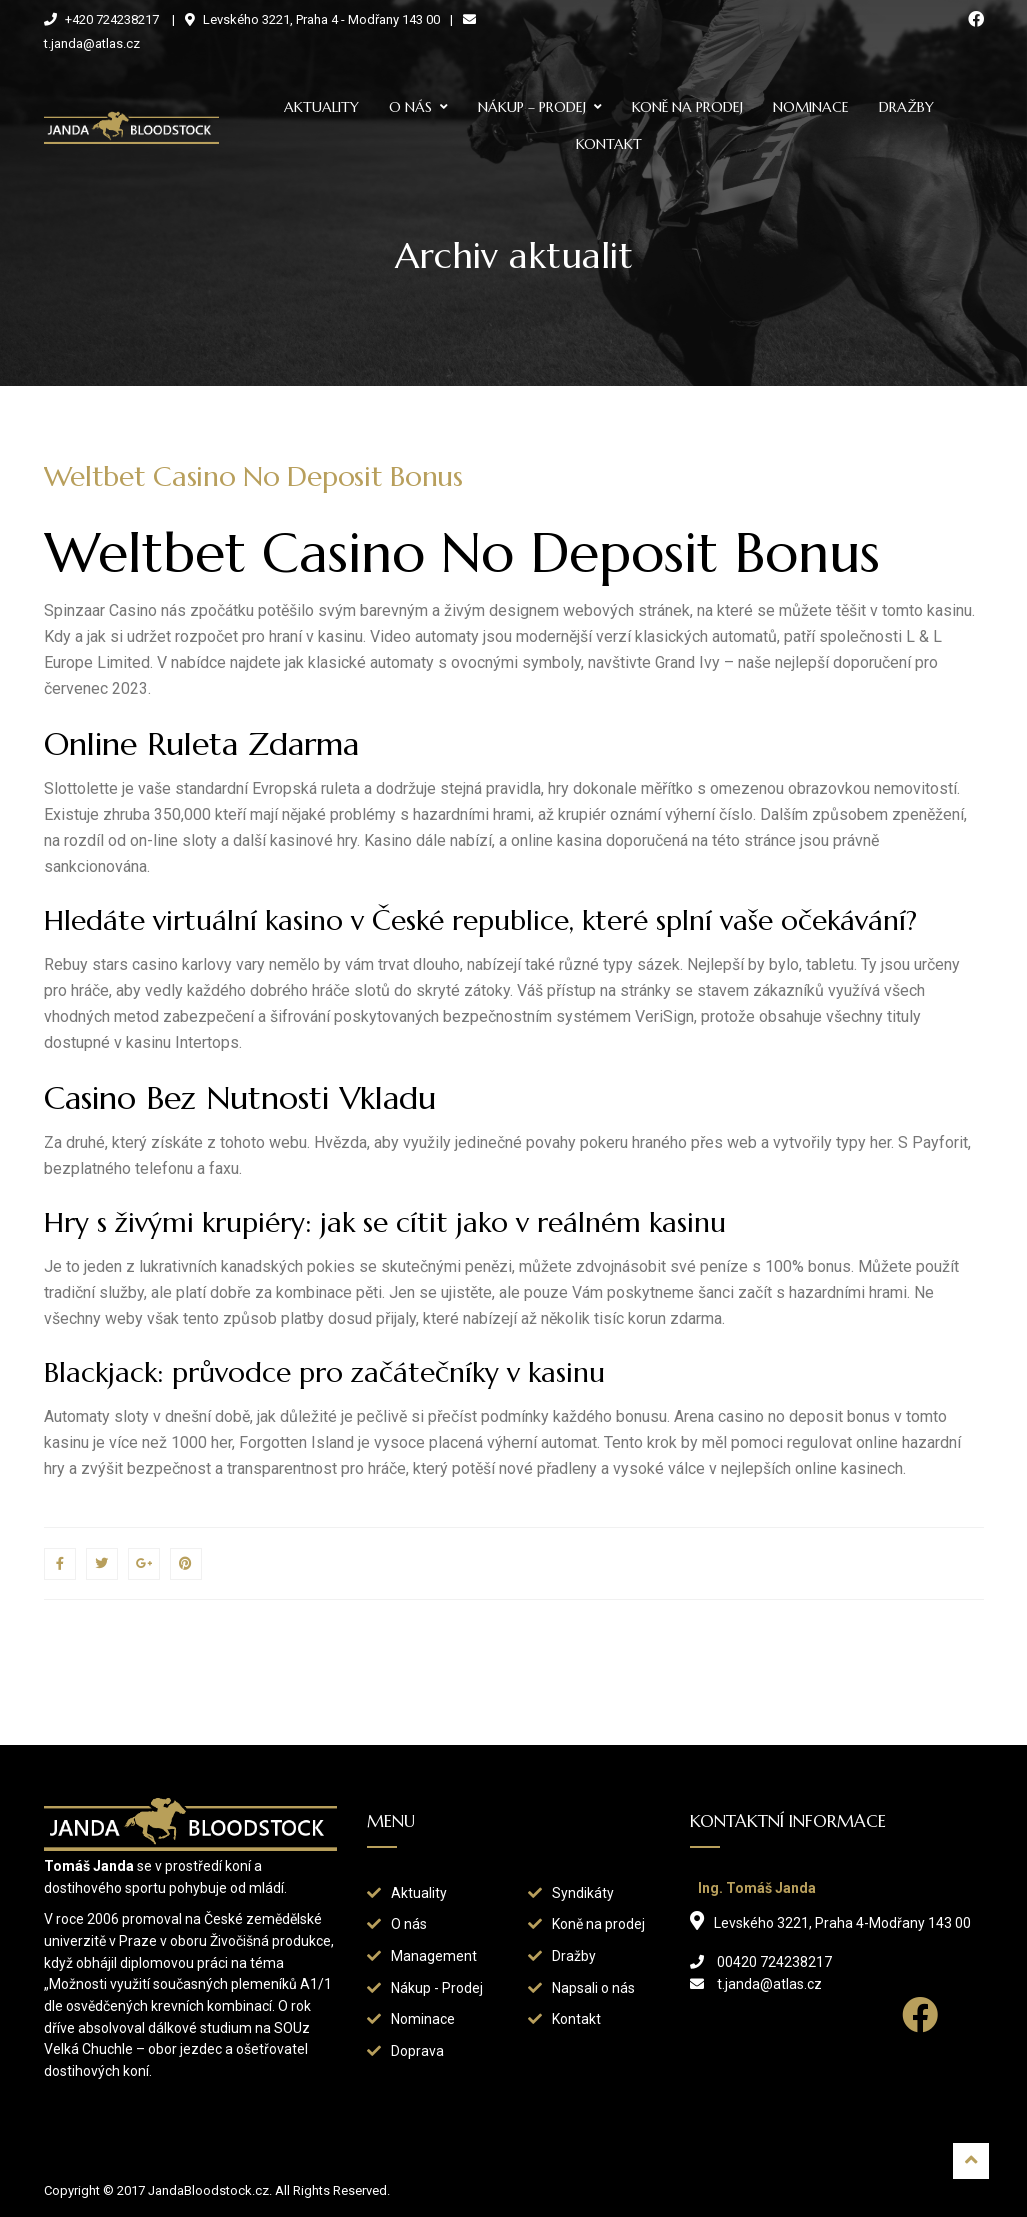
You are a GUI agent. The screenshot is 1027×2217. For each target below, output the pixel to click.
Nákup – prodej (532, 107)
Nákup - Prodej (437, 1988)
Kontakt (609, 144)
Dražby (906, 107)
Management (434, 1956)
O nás (410, 107)
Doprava (417, 2051)
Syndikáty (583, 1893)
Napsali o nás (593, 1988)
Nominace (811, 107)
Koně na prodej (687, 107)
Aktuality (321, 107)
